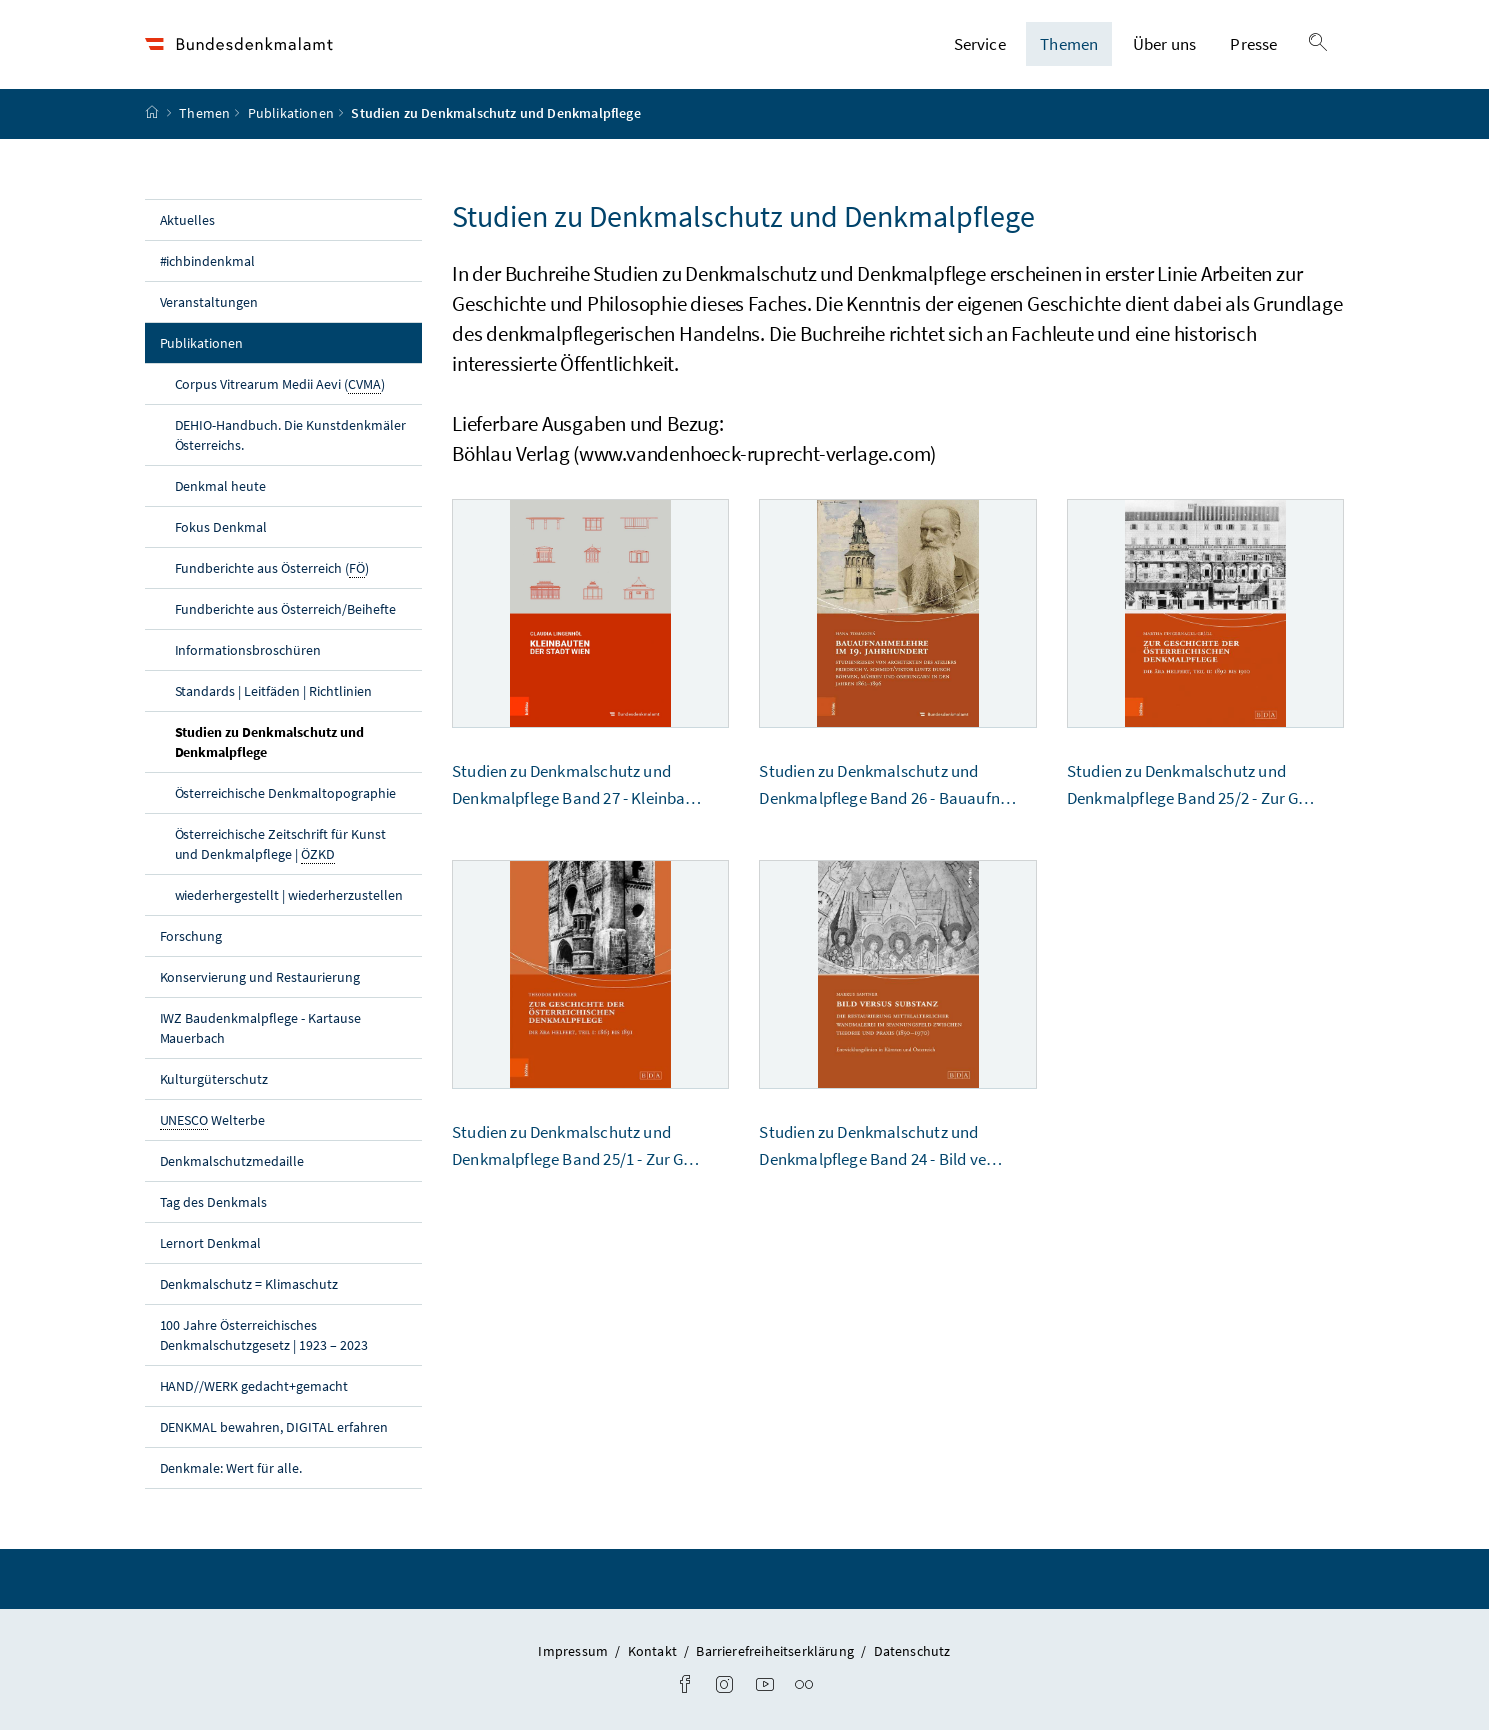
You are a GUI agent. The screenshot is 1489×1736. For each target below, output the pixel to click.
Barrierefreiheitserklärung (776, 1656)
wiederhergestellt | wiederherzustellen (289, 900)
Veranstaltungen (209, 307)
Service (980, 47)
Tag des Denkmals (214, 1207)
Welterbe (213, 1125)
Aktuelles (188, 225)
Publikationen (291, 119)
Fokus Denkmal (221, 532)
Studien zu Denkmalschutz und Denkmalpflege (270, 747)
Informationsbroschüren (248, 655)
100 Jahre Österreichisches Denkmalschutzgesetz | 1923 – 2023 (264, 1340)
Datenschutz (912, 1656)
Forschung (191, 941)
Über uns (1164, 47)
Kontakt (654, 1656)
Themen (1069, 47)
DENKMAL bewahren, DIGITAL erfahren (274, 1432)
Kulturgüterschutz (214, 1084)
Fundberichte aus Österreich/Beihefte (285, 614)
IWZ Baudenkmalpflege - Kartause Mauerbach (261, 1033)
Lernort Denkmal (211, 1248)
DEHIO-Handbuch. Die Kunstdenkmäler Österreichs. (290, 440)
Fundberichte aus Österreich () (272, 573)
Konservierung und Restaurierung (260, 982)
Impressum (574, 1656)
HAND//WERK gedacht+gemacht (254, 1391)
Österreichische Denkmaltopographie (285, 798)
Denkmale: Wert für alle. (231, 1473)
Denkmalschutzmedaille (232, 1166)
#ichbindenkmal (208, 266)
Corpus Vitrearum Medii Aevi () (280, 389)
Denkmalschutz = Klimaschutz (249, 1289)
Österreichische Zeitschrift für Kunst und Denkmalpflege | (280, 849)
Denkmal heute (221, 491)
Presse (1253, 47)
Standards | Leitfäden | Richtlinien (273, 696)
